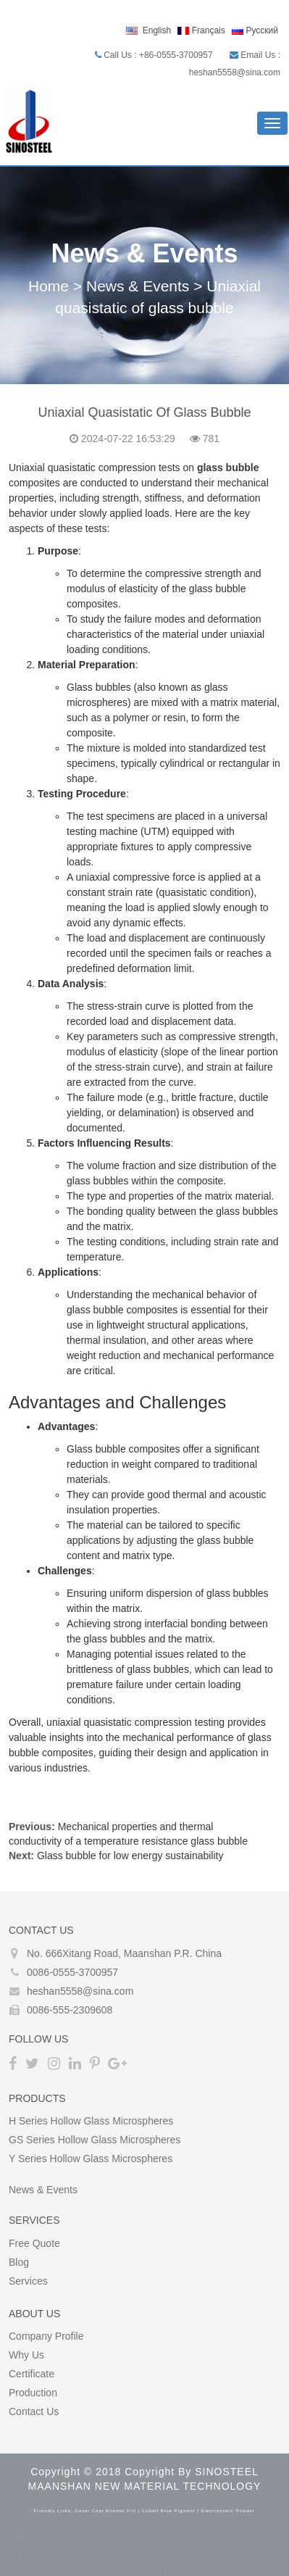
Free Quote (34, 2243)
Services (28, 2281)
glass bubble (228, 467)
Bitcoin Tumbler (35, 2540)
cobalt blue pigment (169, 2511)
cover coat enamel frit (105, 2511)
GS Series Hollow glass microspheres (94, 2139)
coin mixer (114, 2554)
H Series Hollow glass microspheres (91, 2121)
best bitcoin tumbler (44, 2554)
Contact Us (34, 2411)
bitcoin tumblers (242, 2554)
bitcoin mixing (246, 2540)
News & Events (137, 286)
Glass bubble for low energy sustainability (130, 1855)
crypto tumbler (172, 2554)
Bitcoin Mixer (101, 2540)
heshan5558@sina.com (80, 1991)
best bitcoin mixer (172, 2540)
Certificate (31, 2374)
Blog (19, 2262)
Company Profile (46, 2336)
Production (33, 2392)
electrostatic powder (228, 2511)
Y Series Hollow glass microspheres (90, 2158)
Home (48, 286)
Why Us (26, 2355)
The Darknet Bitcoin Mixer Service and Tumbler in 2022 (124, 2569)
